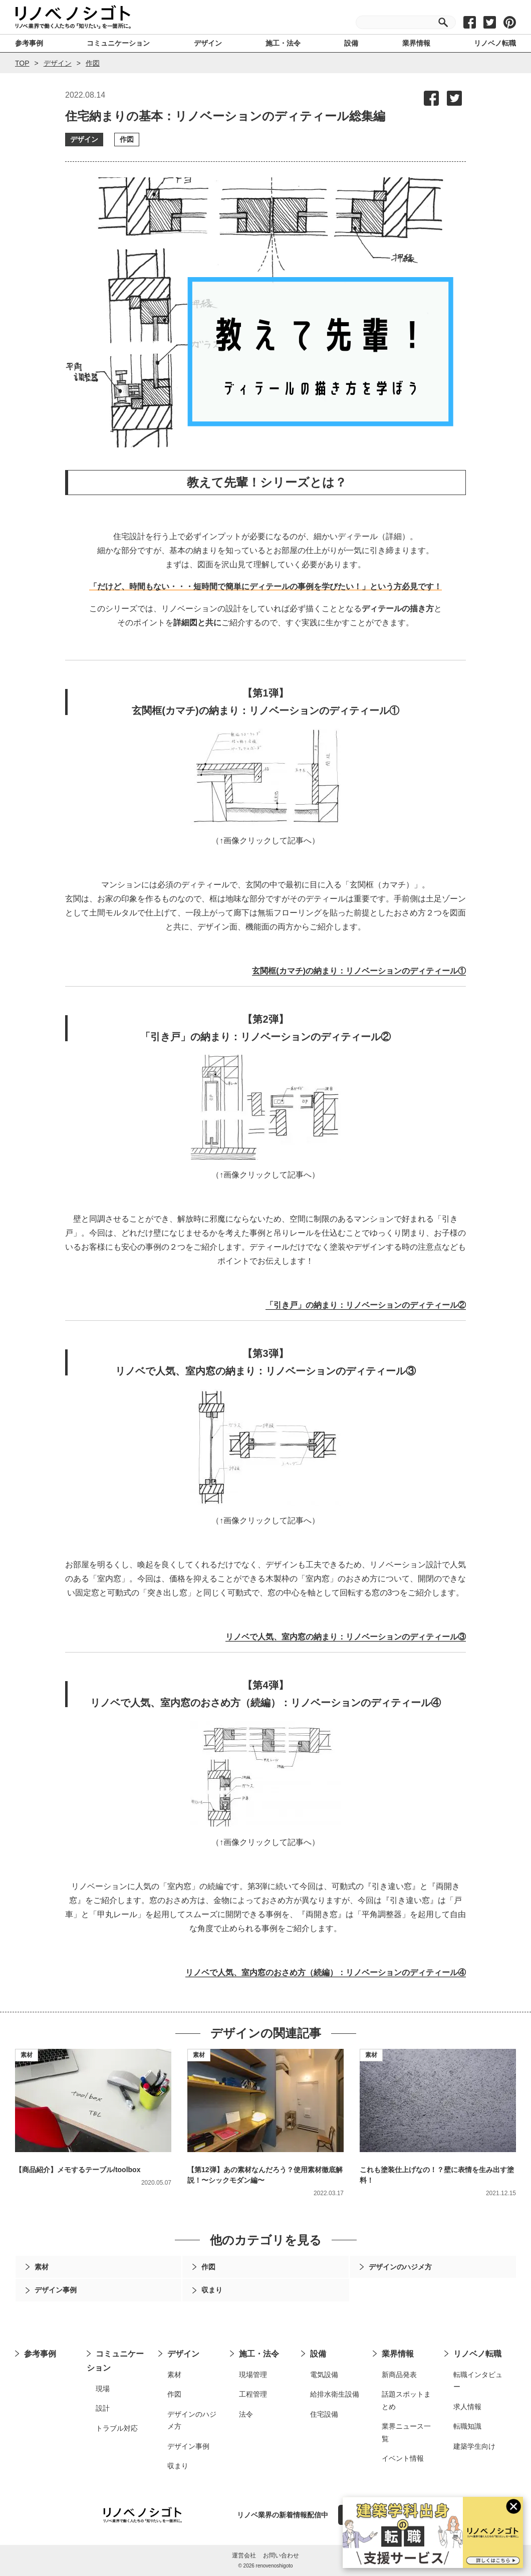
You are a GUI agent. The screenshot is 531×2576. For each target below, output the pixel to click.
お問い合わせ (281, 2555)
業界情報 (398, 2354)
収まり (177, 2466)
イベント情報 (403, 2458)
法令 (246, 2414)
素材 (27, 2054)
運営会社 (244, 2555)
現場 (103, 2389)
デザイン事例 (188, 2446)
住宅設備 (324, 2414)
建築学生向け (474, 2446)
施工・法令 (259, 2354)
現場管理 (253, 2375)
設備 (318, 2354)
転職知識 (467, 2426)
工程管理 (253, 2394)
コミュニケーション (115, 2361)
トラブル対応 (117, 2428)
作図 (93, 63)
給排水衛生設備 (334, 2394)
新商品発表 (399, 2375)
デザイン (58, 63)
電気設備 (324, 2375)
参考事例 (40, 2354)
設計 (103, 2408)
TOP (22, 63)
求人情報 (467, 2407)
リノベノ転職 (477, 2354)
